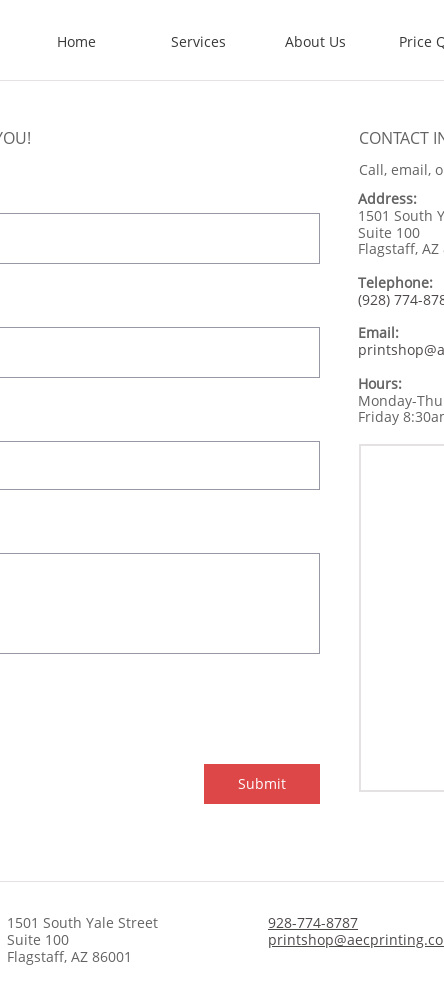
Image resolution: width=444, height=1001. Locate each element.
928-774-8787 (313, 922)
